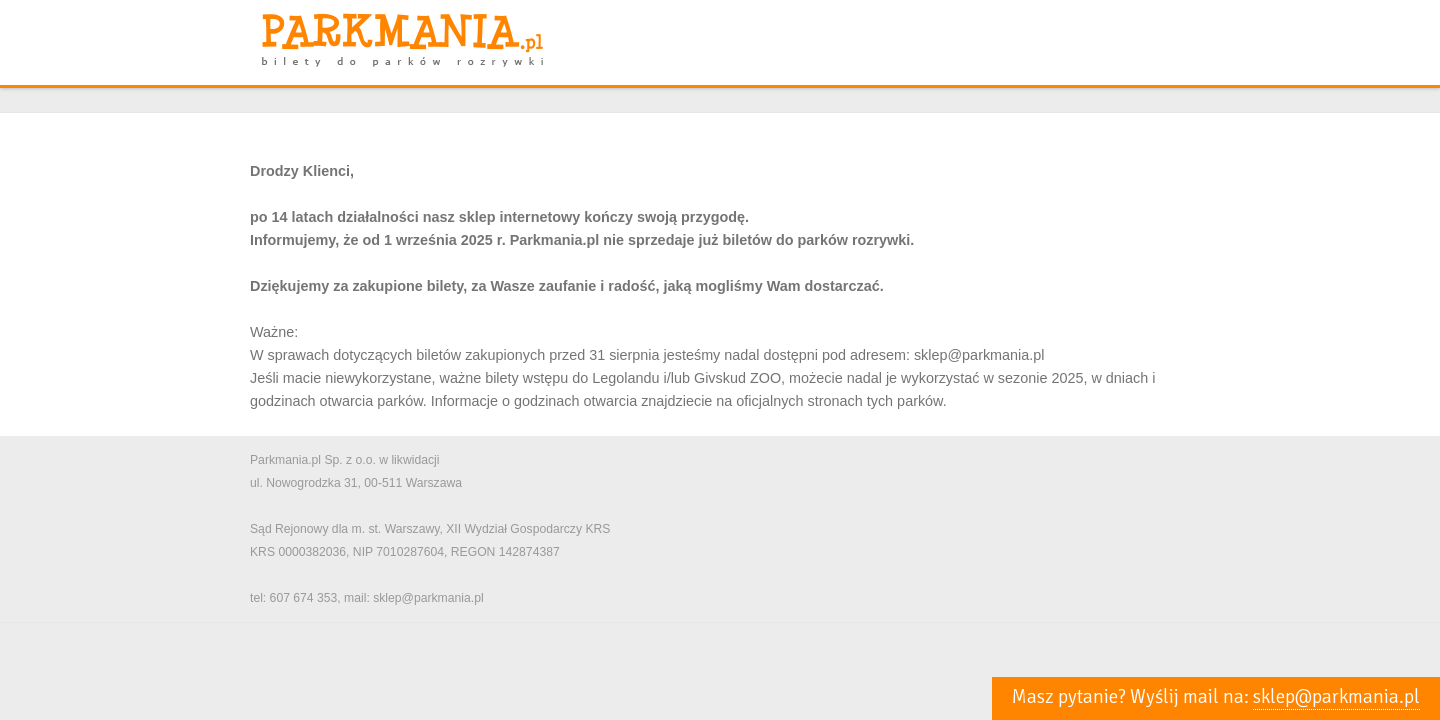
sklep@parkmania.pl (1336, 697)
